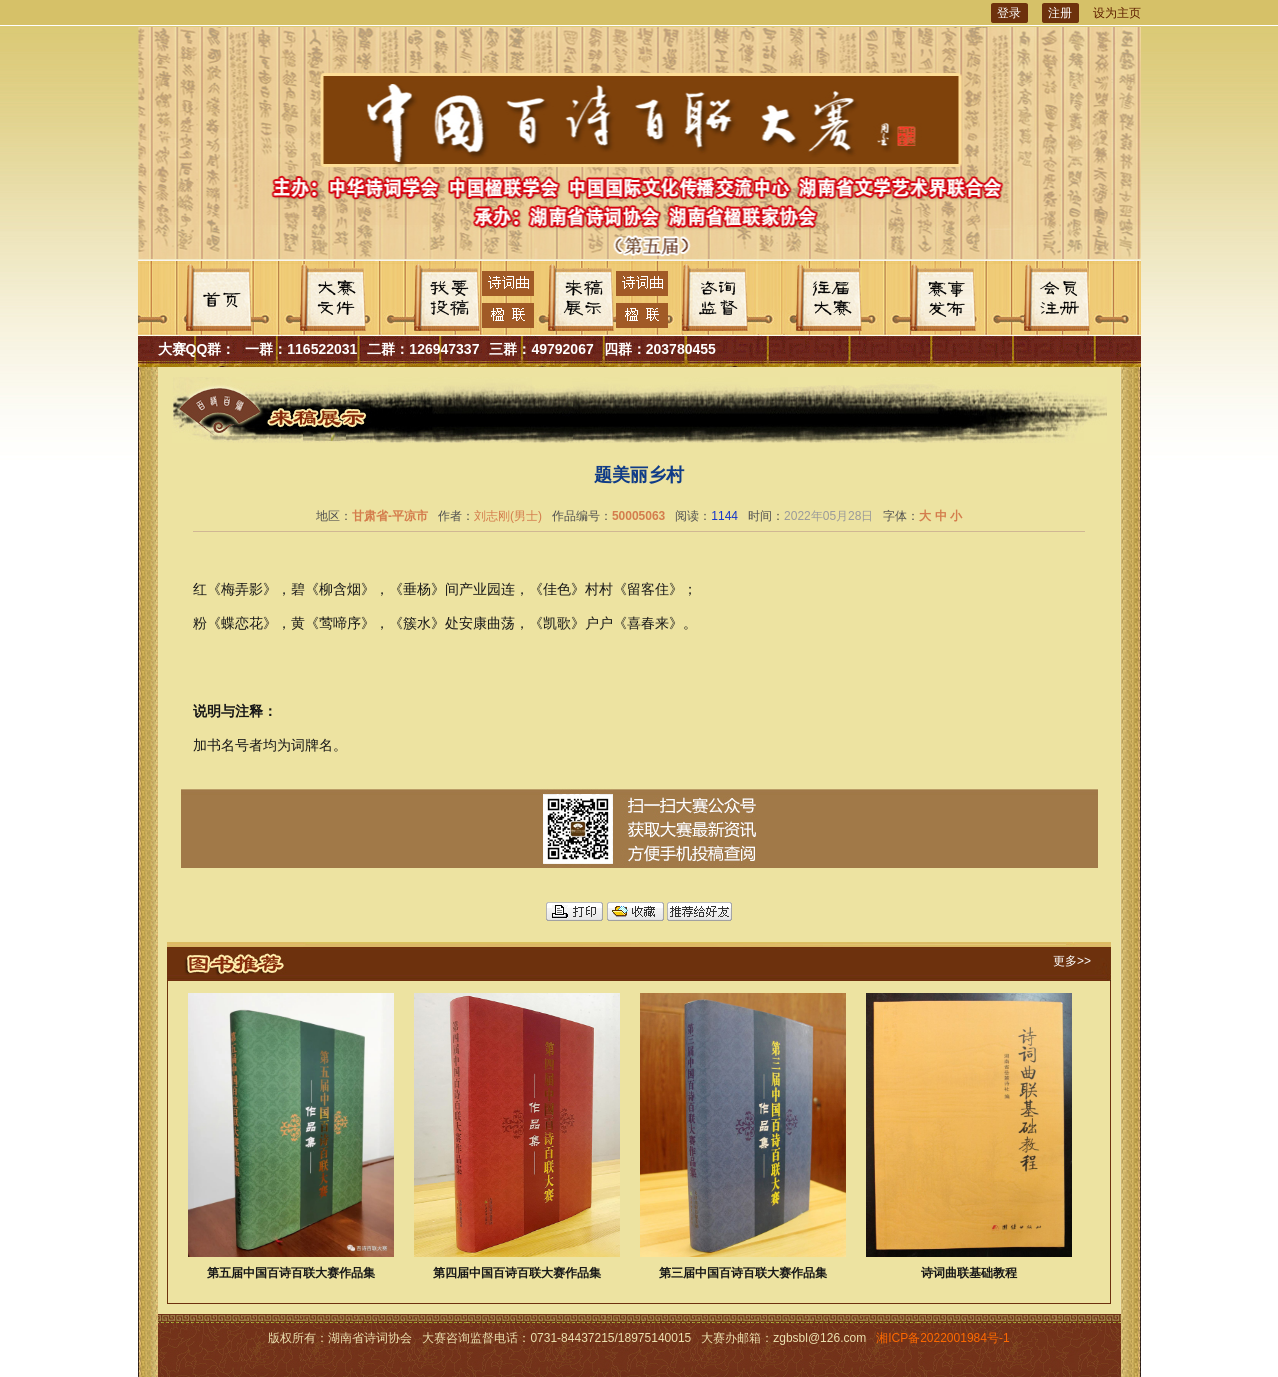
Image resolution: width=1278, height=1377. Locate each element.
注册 (1060, 13)
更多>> (1072, 961)
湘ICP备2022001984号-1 (942, 1338)
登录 (1009, 13)
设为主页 (1117, 13)
